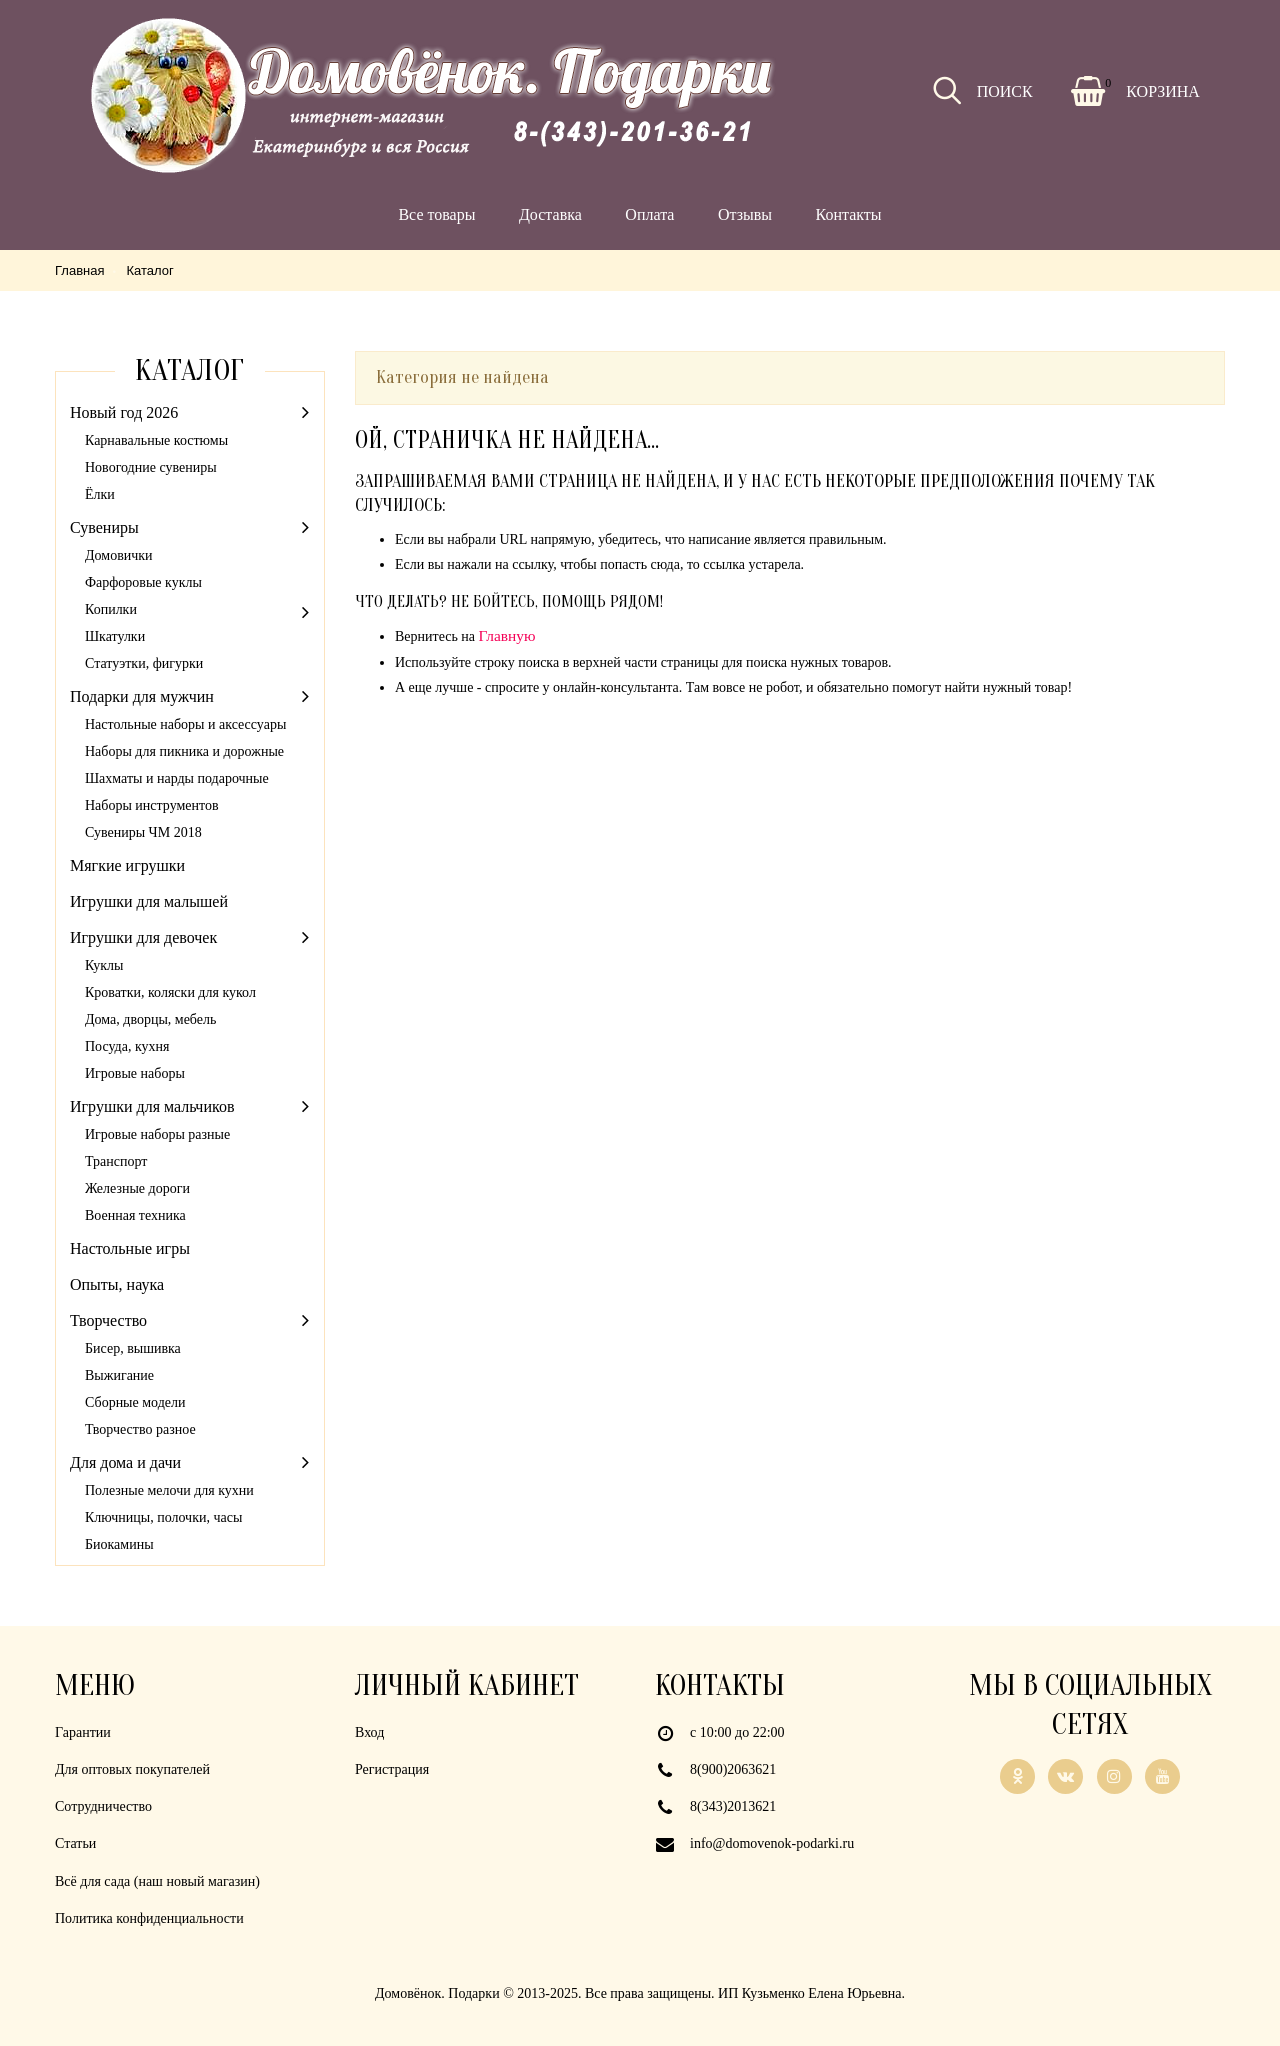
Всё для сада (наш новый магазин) (157, 1881)
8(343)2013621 (733, 1806)
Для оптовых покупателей (132, 1769)
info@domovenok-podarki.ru (772, 1843)
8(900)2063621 (733, 1769)
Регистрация (392, 1769)
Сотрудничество (103, 1806)
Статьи (75, 1843)
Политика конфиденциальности (149, 1918)
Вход (369, 1732)
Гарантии (83, 1732)
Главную (507, 635)
